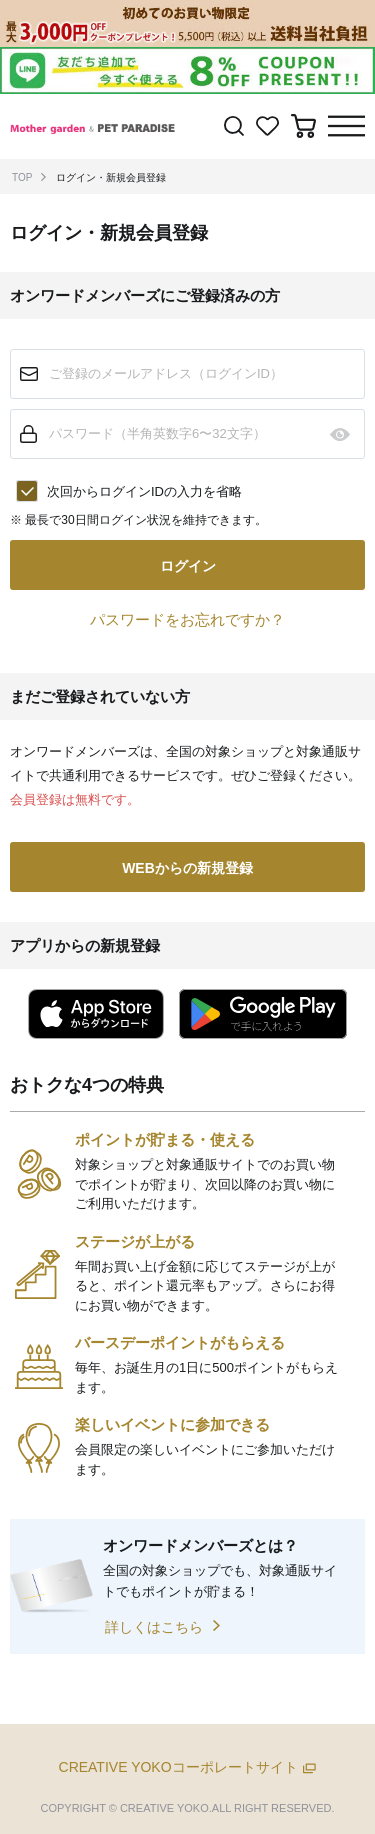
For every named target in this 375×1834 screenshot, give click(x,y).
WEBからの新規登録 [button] (187, 868)
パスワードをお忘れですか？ (187, 619)
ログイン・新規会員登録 (111, 177)
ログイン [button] (188, 566)
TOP (22, 177)
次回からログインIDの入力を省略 (144, 491)
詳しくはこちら (154, 1627)
